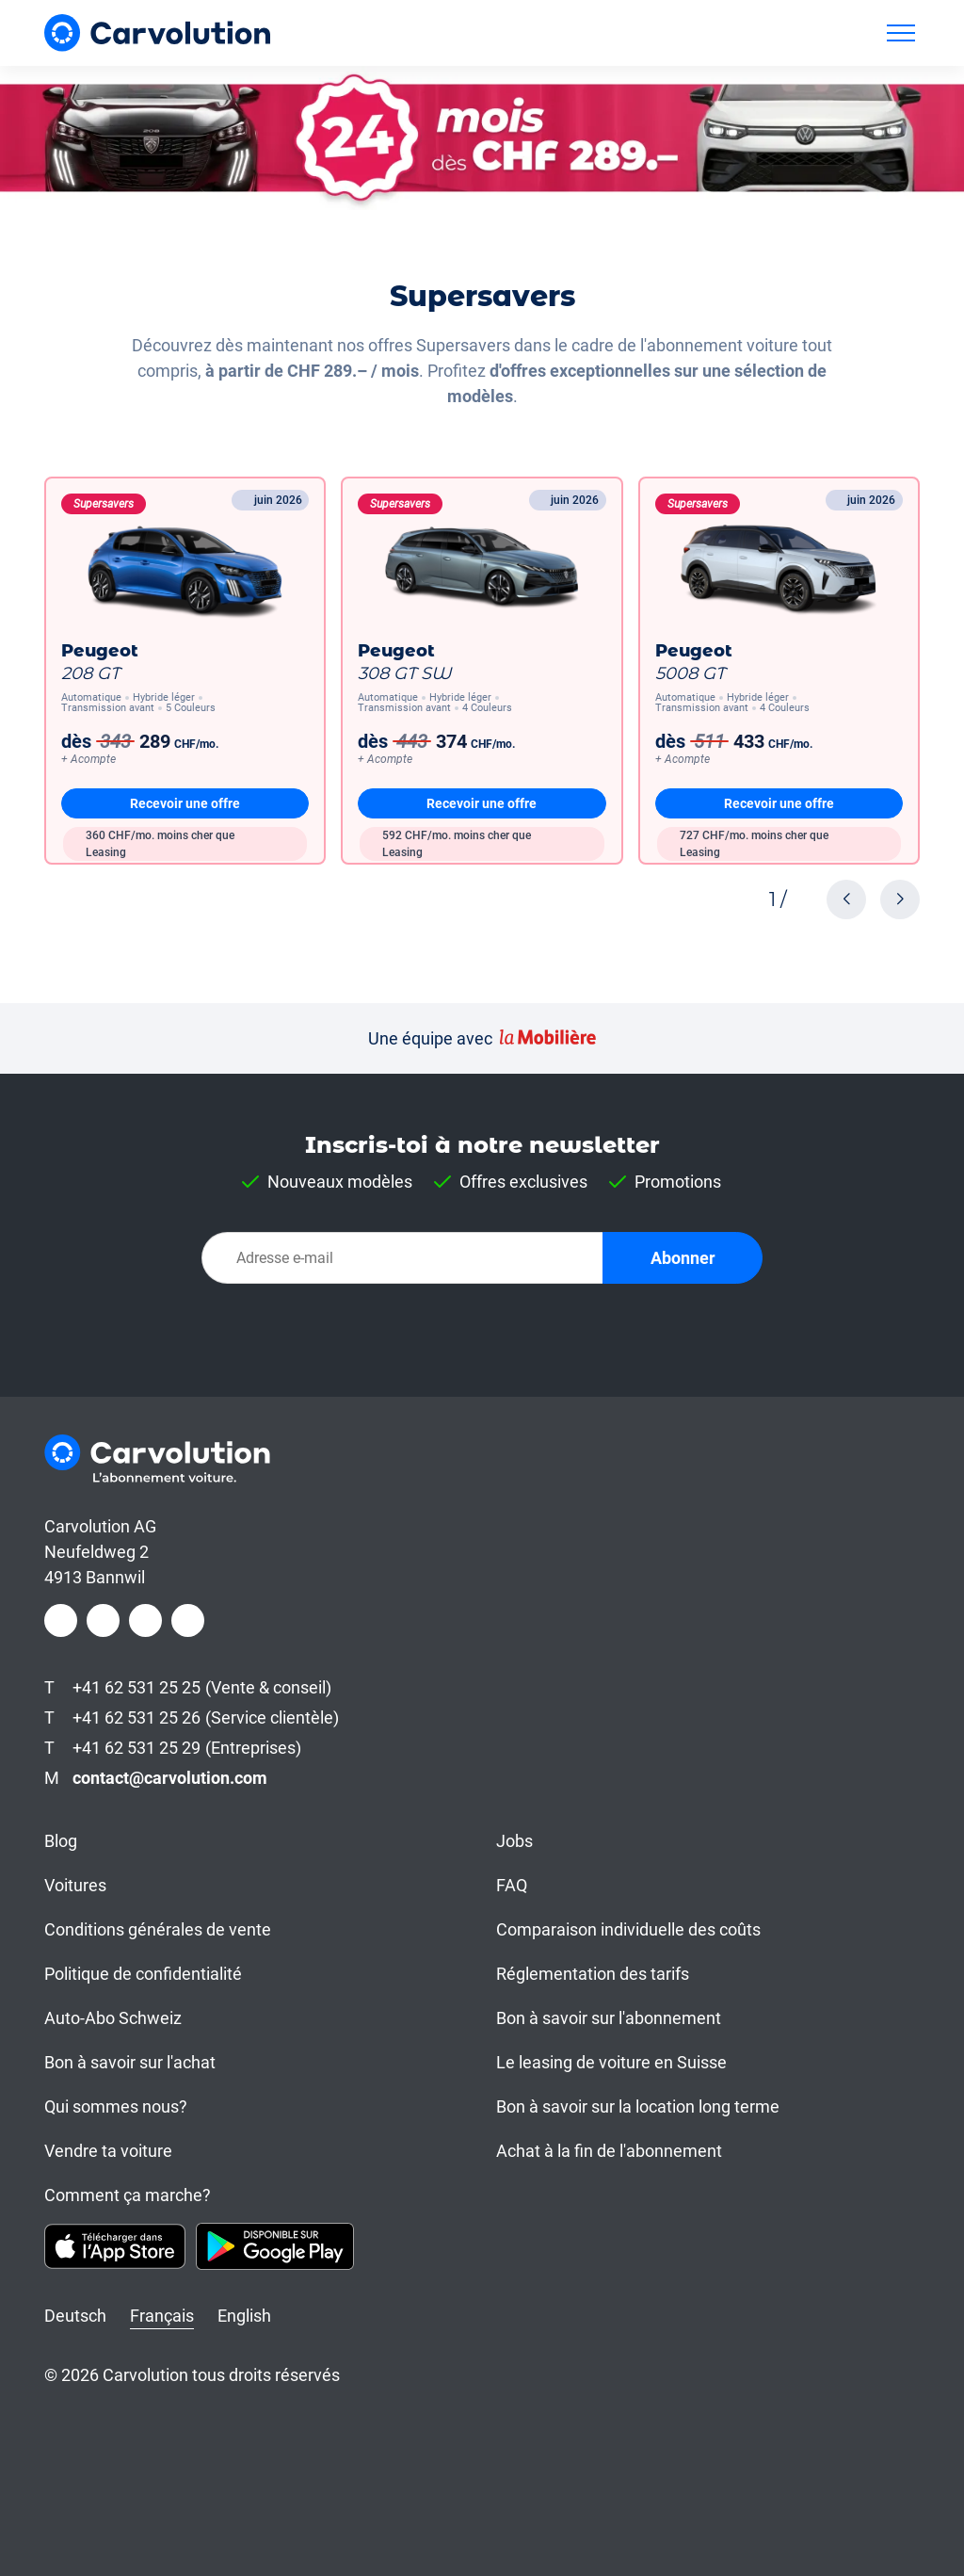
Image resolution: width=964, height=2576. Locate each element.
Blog (60, 1841)
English (244, 2315)
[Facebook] (60, 1620)
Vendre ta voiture (108, 2151)
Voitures (75, 1885)
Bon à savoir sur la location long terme (637, 2106)
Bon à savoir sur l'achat (130, 2062)
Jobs (514, 1841)
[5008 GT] (779, 671)
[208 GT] (185, 671)
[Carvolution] (157, 32)
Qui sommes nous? (115, 2106)
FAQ (511, 1885)
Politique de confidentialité (143, 1974)
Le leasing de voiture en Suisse (611, 2062)
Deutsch (75, 2315)
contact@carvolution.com (169, 1778)
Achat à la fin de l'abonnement (609, 2151)
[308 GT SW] (481, 671)
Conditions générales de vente (157, 1929)
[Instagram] (103, 1620)
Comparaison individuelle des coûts (628, 1929)
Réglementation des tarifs (592, 1974)
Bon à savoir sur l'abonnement (608, 2018)
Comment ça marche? (127, 2195)
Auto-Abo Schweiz (113, 2018)
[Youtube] (187, 1620)
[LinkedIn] (145, 1620)
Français (162, 2315)
